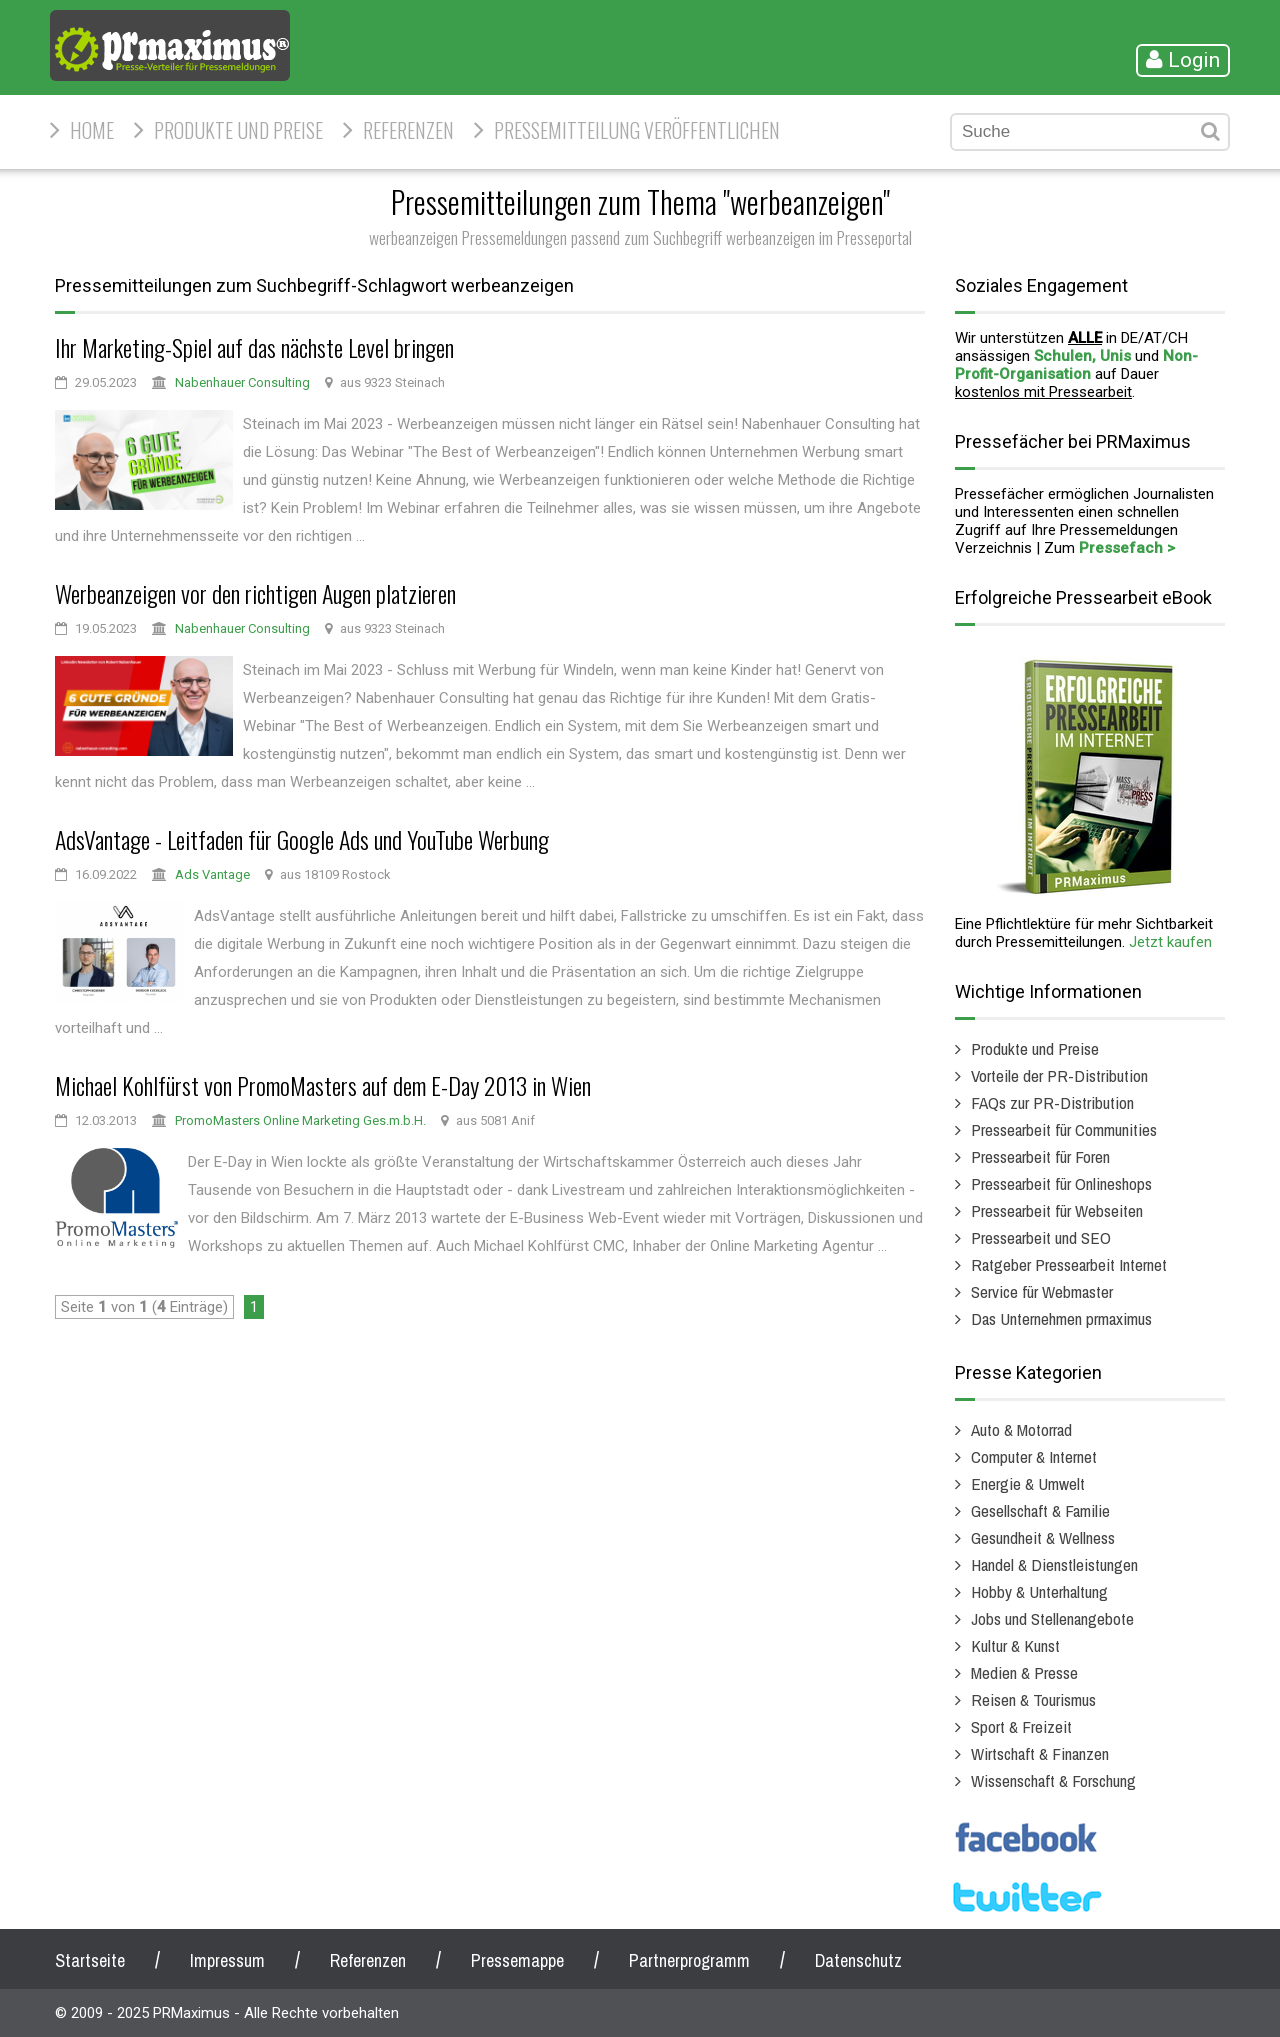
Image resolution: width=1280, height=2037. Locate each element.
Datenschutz (858, 1960)
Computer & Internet (1034, 1456)
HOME (92, 130)
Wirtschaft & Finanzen (1040, 1753)
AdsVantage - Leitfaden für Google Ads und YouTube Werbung (302, 839)
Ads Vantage (212, 874)
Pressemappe (517, 1960)
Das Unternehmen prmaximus (1061, 1318)
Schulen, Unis (1082, 356)
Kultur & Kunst (1015, 1645)
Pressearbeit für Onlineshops (1061, 1183)
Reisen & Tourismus (1033, 1699)
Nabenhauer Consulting (242, 382)
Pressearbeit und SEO (1041, 1237)
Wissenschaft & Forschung (1053, 1780)
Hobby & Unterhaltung (1039, 1591)
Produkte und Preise (238, 130)
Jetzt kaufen (1170, 942)
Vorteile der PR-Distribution (1059, 1075)
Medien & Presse (1024, 1672)
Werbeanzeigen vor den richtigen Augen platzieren (255, 593)
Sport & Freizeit (1021, 1726)
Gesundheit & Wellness (1043, 1537)
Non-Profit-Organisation (1076, 365)
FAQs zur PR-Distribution (1052, 1102)
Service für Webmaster (1042, 1291)
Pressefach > (1127, 548)
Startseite (90, 1960)
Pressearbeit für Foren (1040, 1156)
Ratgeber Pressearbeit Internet (1069, 1264)
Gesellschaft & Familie (1040, 1510)
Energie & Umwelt (1028, 1483)
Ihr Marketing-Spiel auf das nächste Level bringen (254, 347)
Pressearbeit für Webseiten (1057, 1210)
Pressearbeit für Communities (1064, 1129)
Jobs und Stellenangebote (1052, 1618)
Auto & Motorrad (1021, 1429)
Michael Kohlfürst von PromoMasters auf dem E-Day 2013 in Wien (323, 1085)
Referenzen (408, 130)
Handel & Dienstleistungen (1054, 1564)
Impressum (227, 1960)
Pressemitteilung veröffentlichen (637, 130)
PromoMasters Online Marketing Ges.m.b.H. (300, 1120)
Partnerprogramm (689, 1960)
